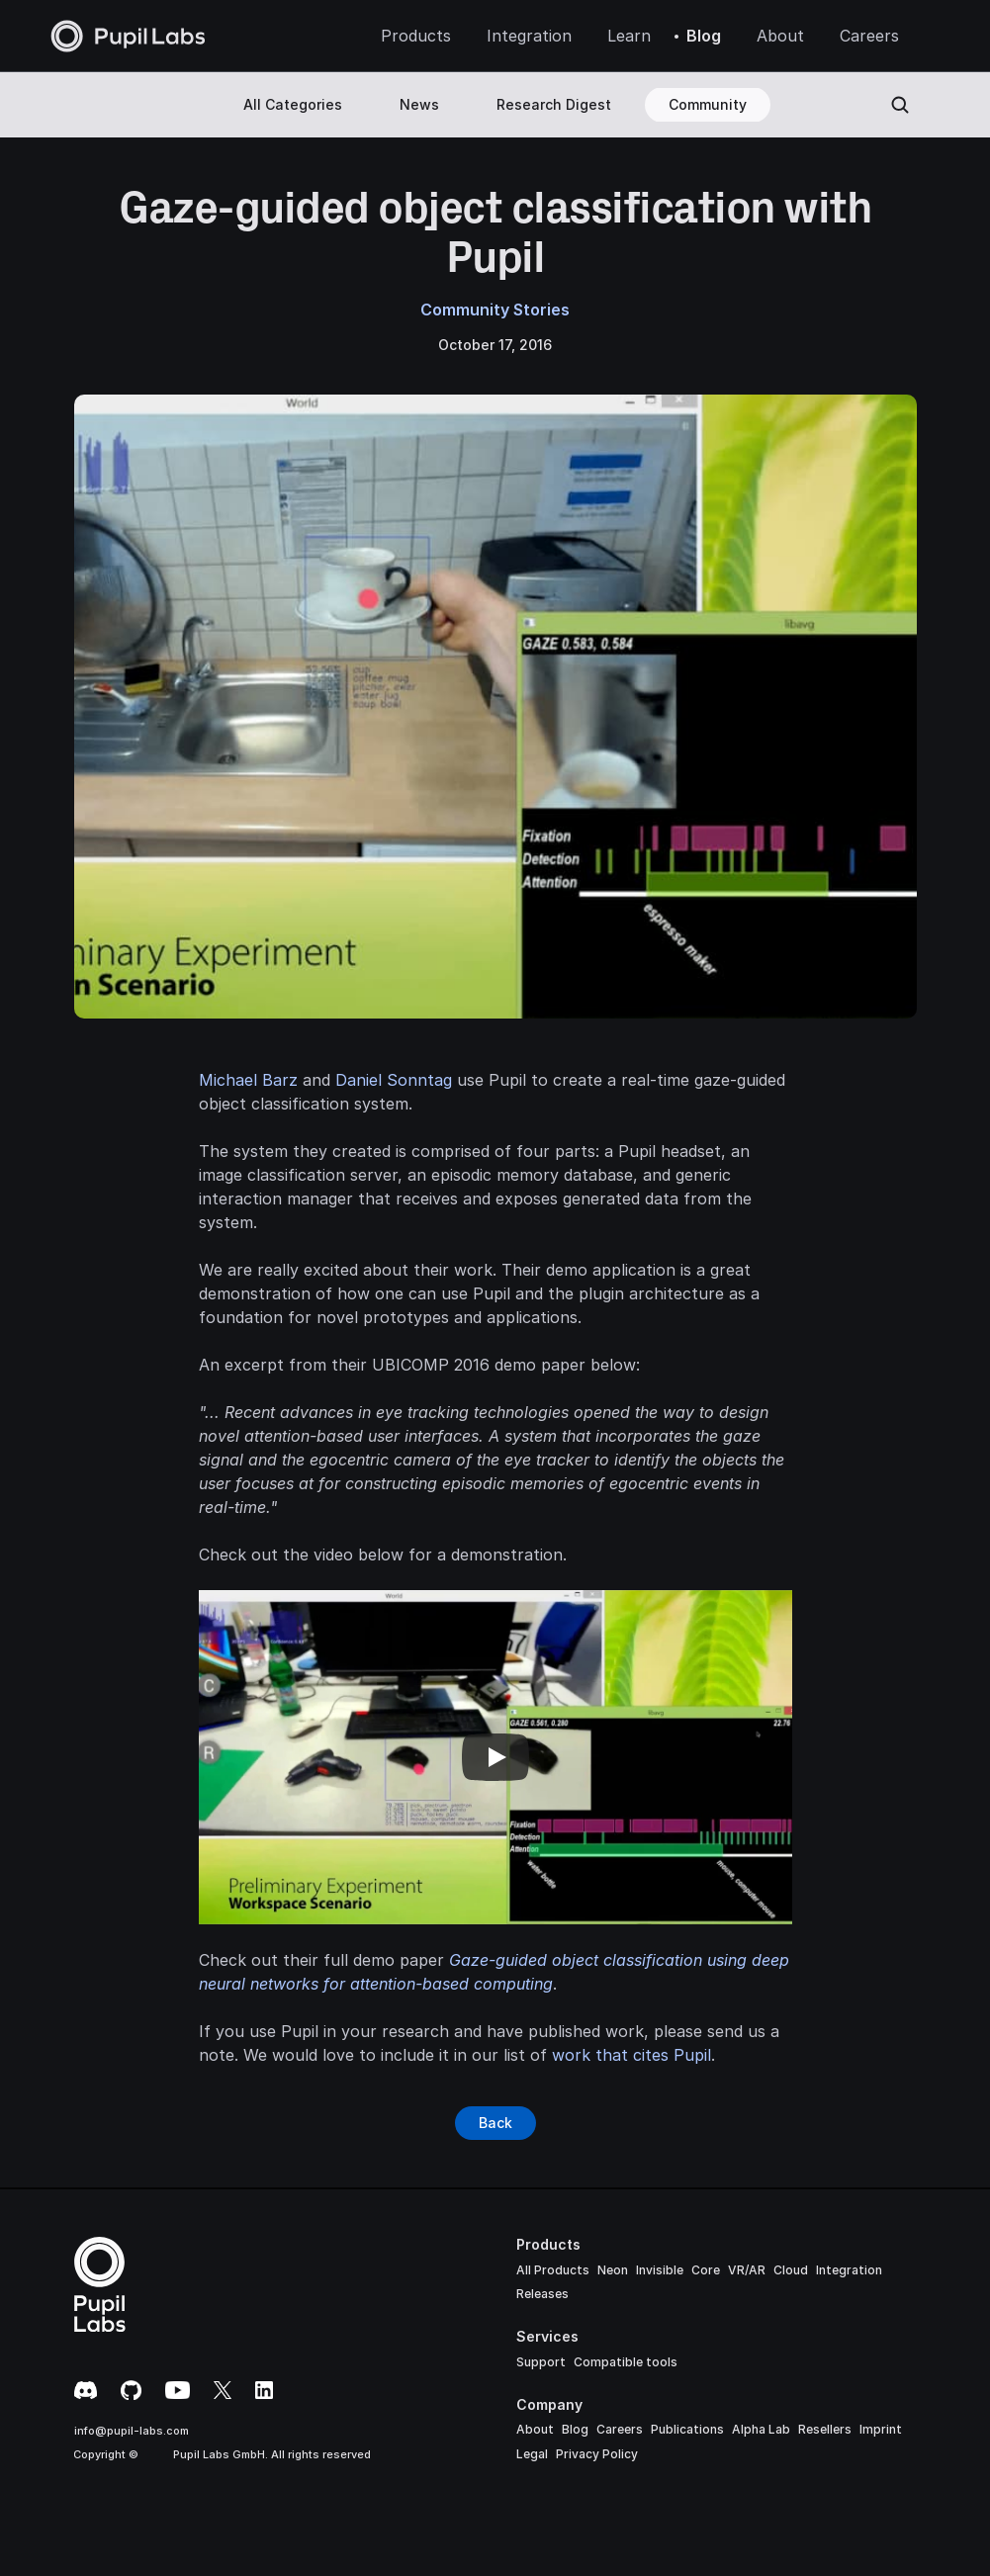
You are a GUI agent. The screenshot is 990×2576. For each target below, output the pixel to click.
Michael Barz (248, 1080)
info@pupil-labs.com (131, 2431)
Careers (619, 2429)
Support (541, 2361)
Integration (849, 2270)
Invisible (659, 2270)
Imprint (880, 2429)
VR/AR (746, 2270)
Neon (612, 2270)
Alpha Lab (761, 2429)
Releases (542, 2293)
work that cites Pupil (631, 2055)
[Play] (495, 1757)
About (535, 2429)
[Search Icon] (900, 105)
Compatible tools (625, 2361)
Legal (532, 2453)
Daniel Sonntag (393, 1080)
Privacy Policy (597, 2453)
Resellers (825, 2429)
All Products (552, 2270)
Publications (687, 2429)
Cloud (790, 2270)
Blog (575, 2429)
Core (705, 2270)
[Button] (495, 2123)
